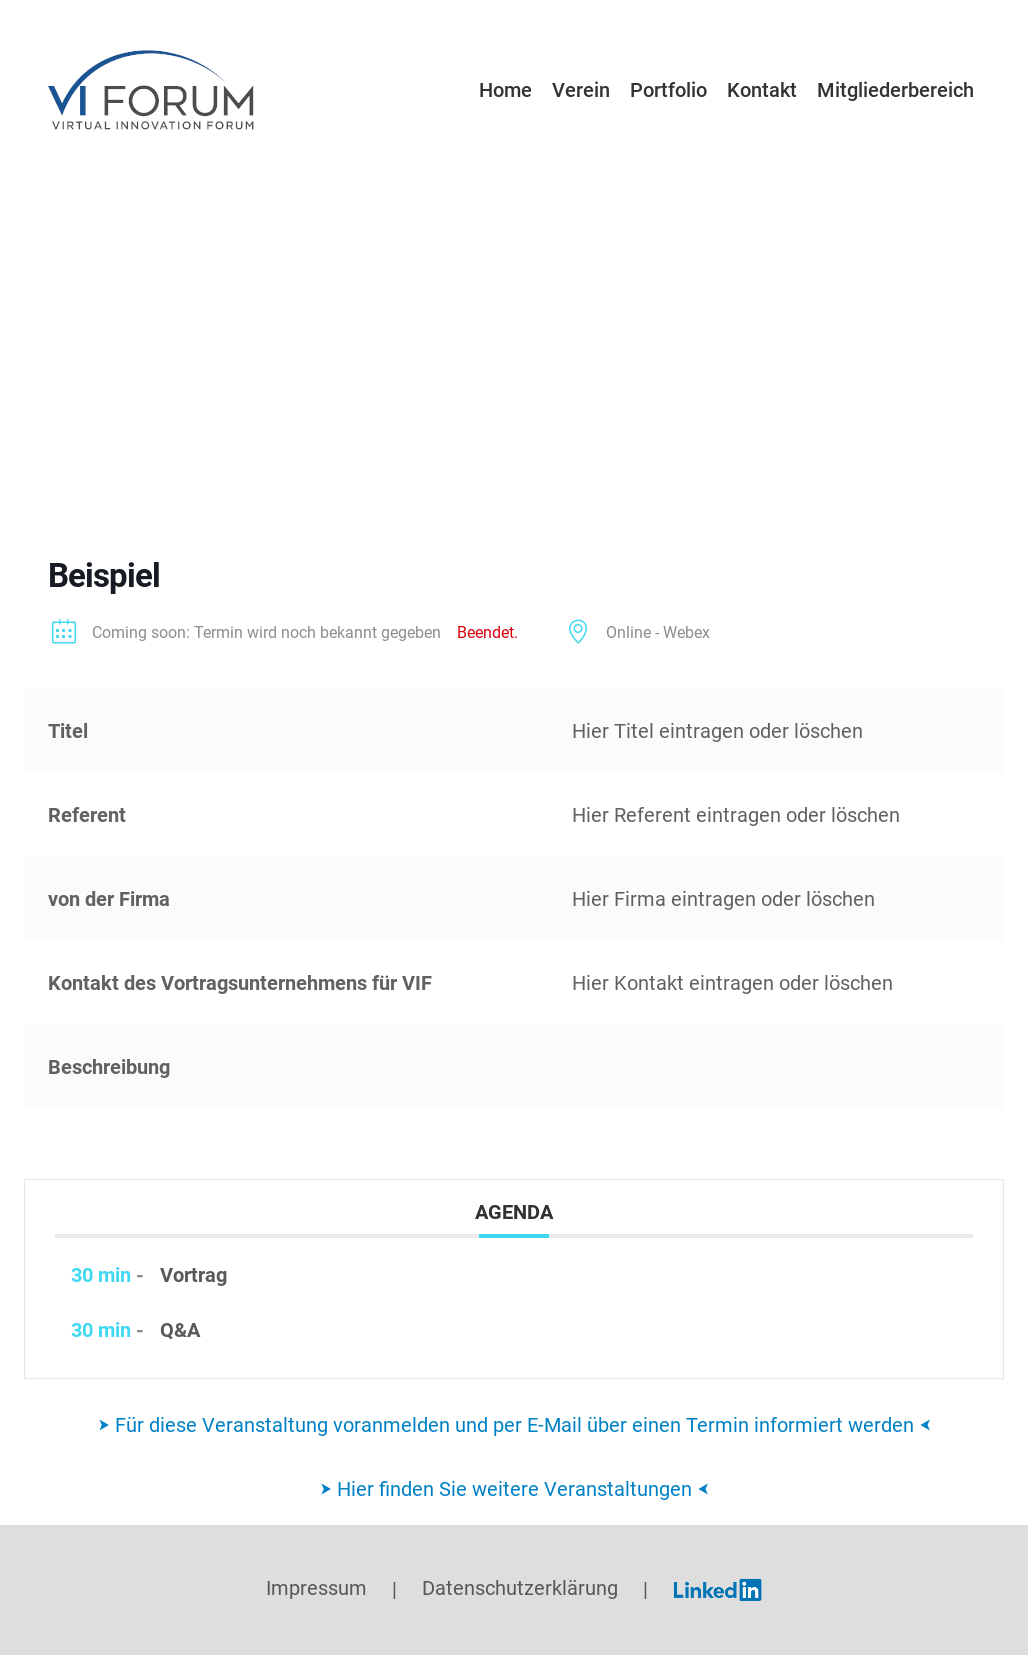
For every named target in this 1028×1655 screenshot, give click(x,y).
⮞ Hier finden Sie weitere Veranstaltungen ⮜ (514, 1489)
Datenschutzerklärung (520, 1589)
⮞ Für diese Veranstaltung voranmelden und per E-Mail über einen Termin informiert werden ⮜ (514, 1425)
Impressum (316, 1589)
